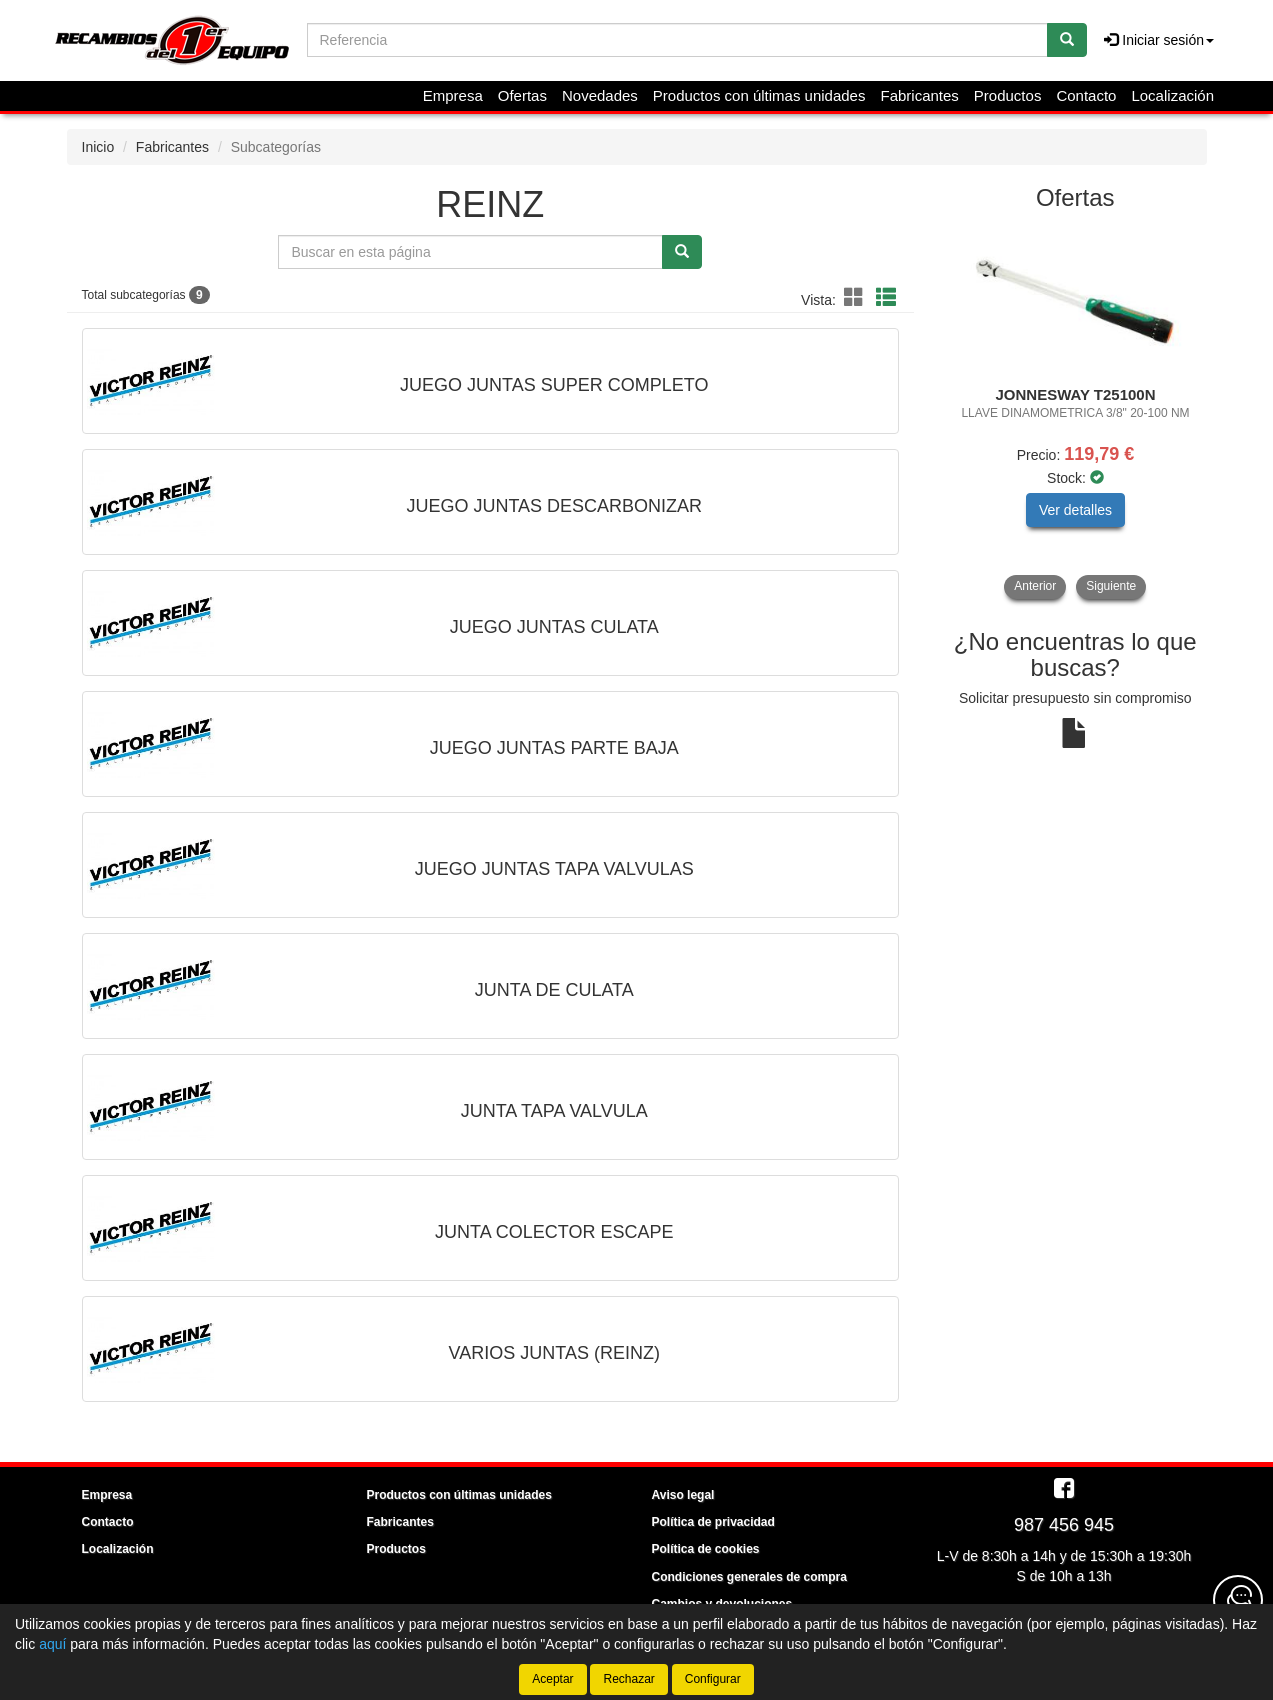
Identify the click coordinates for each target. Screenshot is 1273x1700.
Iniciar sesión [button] (1159, 40)
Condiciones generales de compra (749, 1577)
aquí (52, 1644)
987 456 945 (1064, 1525)
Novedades (600, 95)
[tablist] (1075, 412)
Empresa (453, 95)
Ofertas (522, 95)
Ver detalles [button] (1075, 510)
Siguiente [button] (1111, 586)
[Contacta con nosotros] (1238, 1600)
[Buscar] (1067, 40)
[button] (857, 298)
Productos (1008, 95)
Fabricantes (919, 95)
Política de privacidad (713, 1522)
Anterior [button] (1035, 586)
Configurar (713, 1679)
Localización (1172, 95)
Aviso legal (683, 1495)
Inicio (98, 147)
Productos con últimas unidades (759, 95)
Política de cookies (706, 1549)
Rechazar (628, 1679)
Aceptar (552, 1679)
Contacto (1086, 95)
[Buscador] (677, 40)
